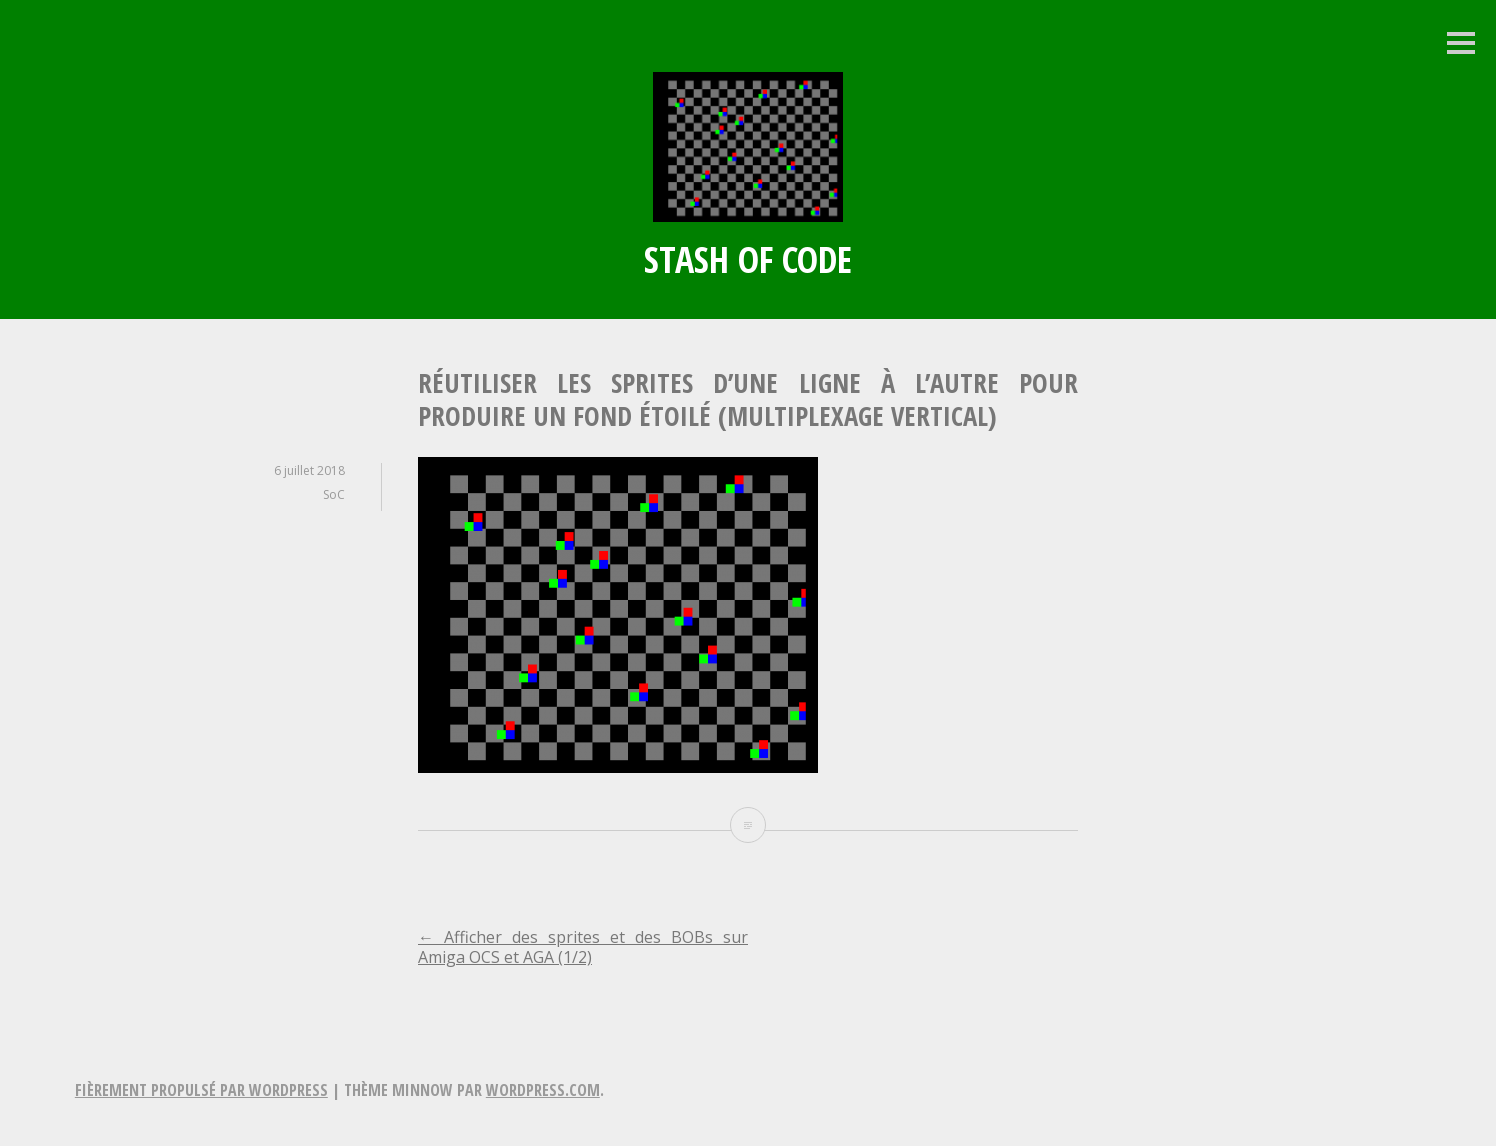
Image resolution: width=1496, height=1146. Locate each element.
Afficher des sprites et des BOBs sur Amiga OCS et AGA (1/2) (583, 947)
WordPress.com (543, 1090)
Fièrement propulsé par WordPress (201, 1090)
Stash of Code (748, 259)
